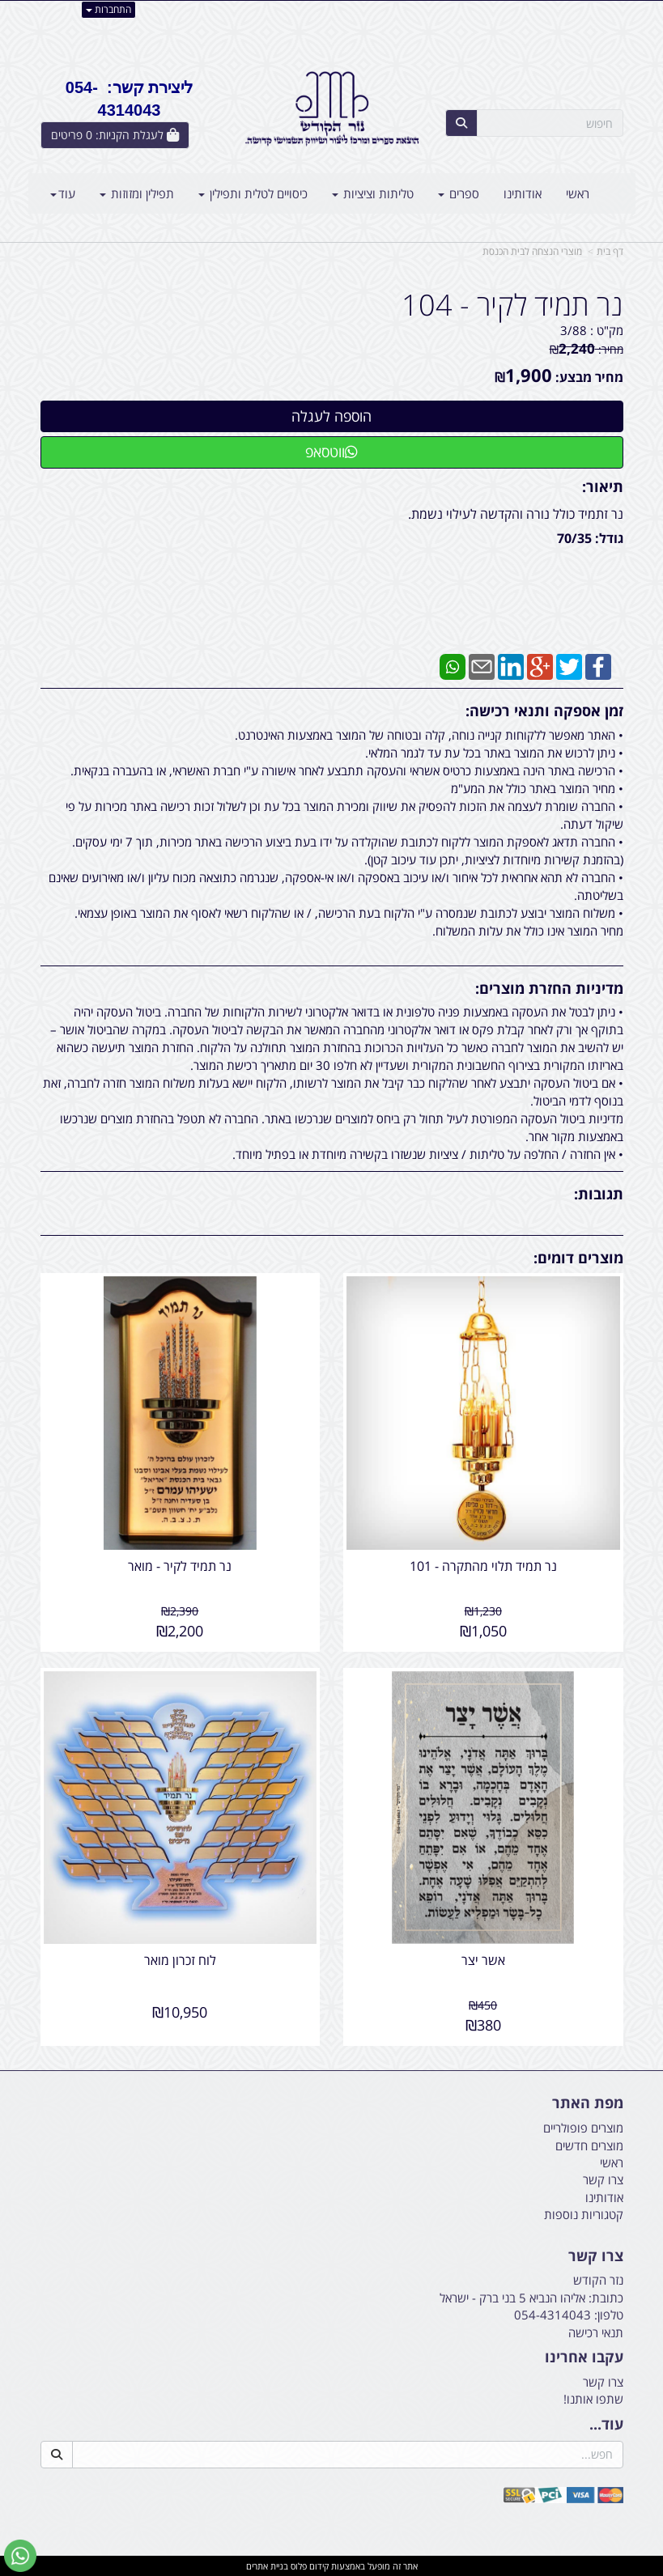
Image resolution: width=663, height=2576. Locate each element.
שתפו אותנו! (593, 2398)
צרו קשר (603, 2381)
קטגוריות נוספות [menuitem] (583, 2213)
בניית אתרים (267, 2565)
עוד (62, 193)
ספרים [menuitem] (458, 193)
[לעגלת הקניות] (114, 135)
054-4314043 (552, 2314)
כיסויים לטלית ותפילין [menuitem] (253, 193)
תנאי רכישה (595, 2331)
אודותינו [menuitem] (523, 193)
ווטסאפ (331, 451)
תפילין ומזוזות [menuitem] (137, 193)
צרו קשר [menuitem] (603, 2179)
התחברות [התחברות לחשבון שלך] (108, 9)
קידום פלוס (308, 2565)
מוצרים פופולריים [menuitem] (583, 2127)
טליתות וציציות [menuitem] (373, 193)
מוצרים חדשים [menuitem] (589, 2144)
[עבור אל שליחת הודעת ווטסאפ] (20, 2556)
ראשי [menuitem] (577, 193)
